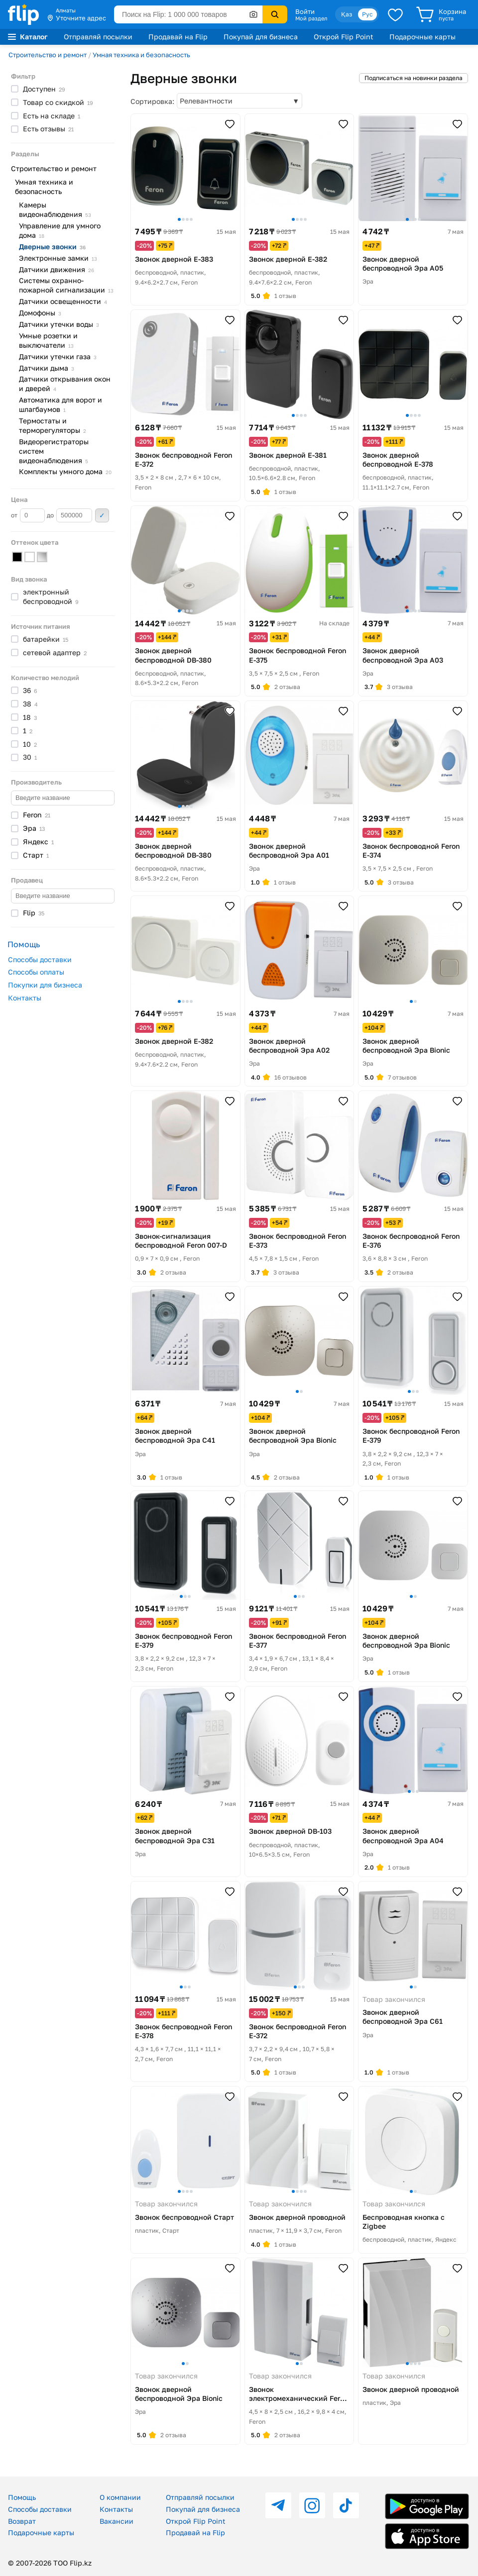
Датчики (56, 269)
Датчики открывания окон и (65, 384)
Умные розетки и (48, 340)
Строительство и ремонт (47, 55)
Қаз (346, 14)
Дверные (52, 246)
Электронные (58, 258)
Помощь (22, 2497)
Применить (102, 515)
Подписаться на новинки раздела (413, 78)
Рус (367, 14)
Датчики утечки (59, 324)
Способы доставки (40, 959)
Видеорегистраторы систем (54, 451)
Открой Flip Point (343, 36)
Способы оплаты (36, 972)
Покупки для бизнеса (45, 985)
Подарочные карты (422, 36)
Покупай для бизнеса (261, 36)
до (69, 515)
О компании (120, 2497)
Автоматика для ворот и (60, 404)
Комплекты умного (65, 471)
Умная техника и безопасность (141, 55)
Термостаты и (52, 425)
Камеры (55, 209)
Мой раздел (311, 18)
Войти (305, 11)
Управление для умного (60, 230)
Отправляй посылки (98, 36)
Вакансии (116, 2521)
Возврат (22, 2521)
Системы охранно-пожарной (66, 285)
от (28, 515)
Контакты (24, 997)
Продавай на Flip (178, 36)
